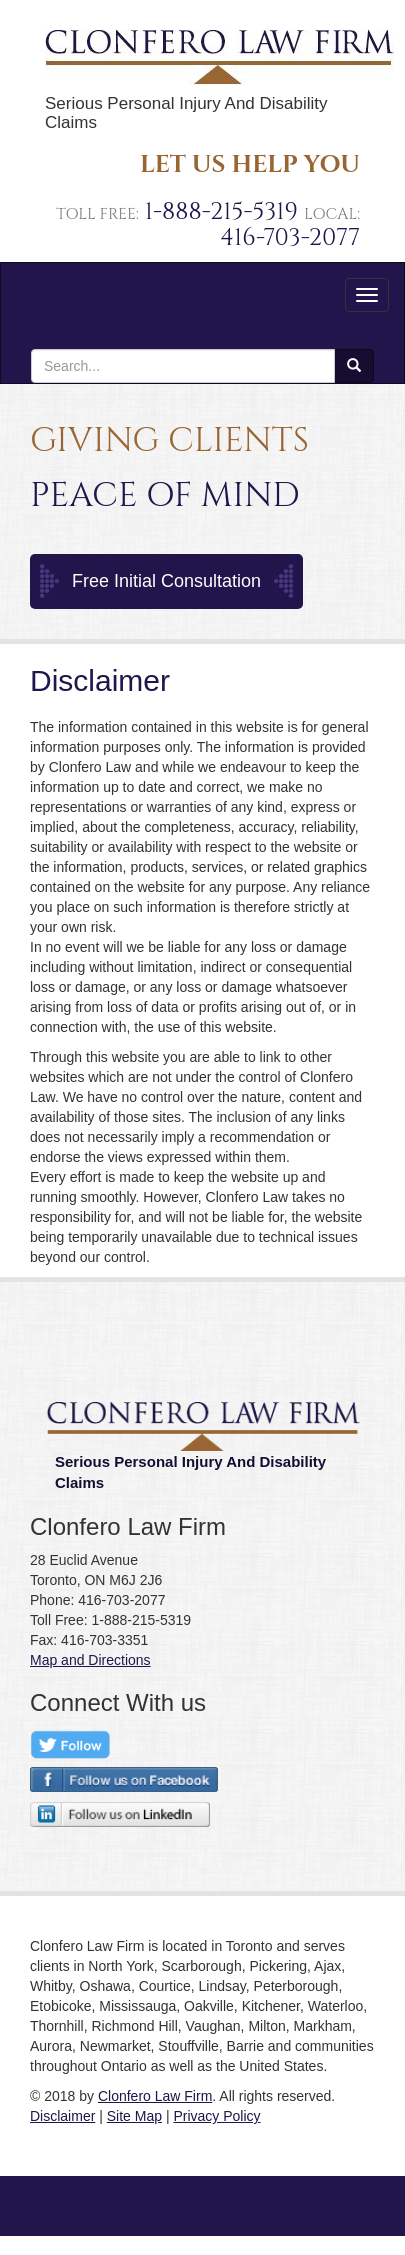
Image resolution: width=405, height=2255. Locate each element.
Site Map (134, 2116)
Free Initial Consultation (166, 581)
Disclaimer (62, 2116)
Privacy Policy (216, 2116)
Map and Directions (90, 1660)
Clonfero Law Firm (155, 2096)
